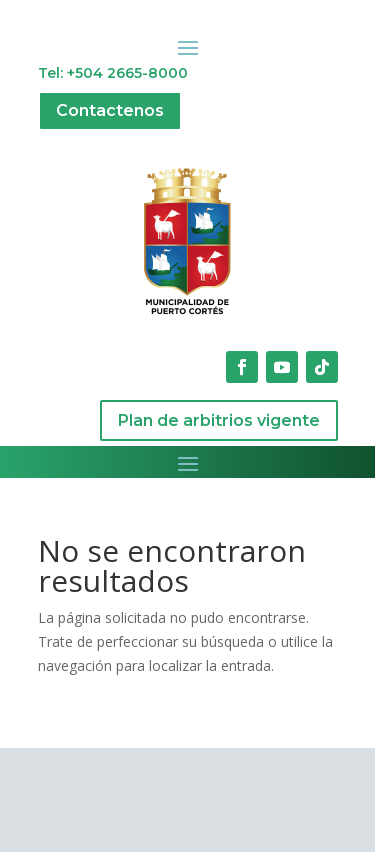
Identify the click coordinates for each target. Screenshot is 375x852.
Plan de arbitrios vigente (219, 420)
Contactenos (110, 110)
